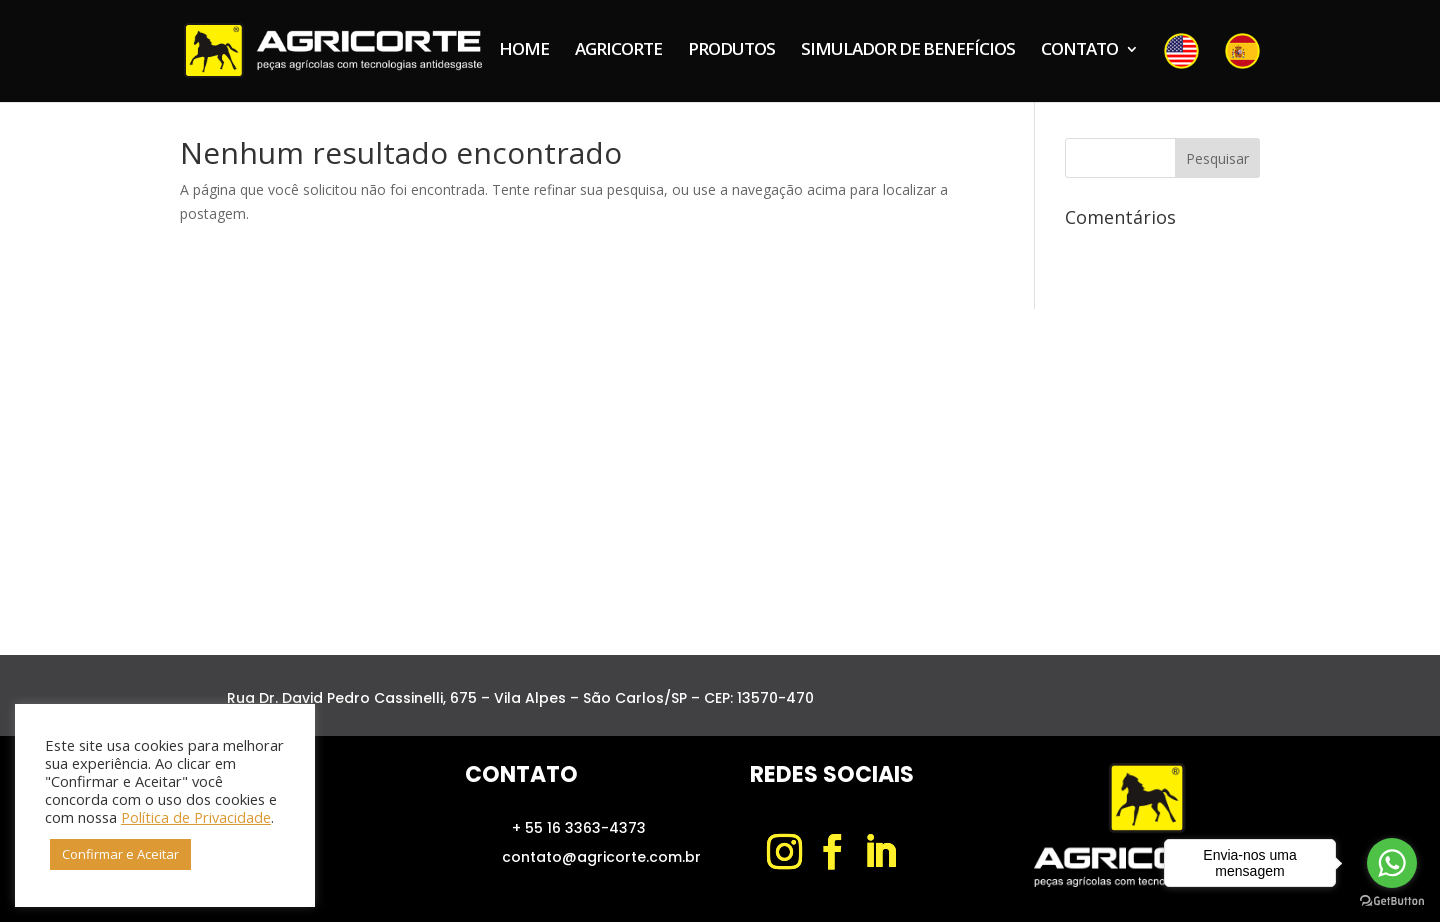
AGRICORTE (618, 51)
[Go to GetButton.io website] (1392, 901)
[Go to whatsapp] (1392, 863)
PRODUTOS (731, 51)
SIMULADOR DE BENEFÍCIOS (908, 51)
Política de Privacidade (196, 817)
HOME (524, 51)
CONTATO (1079, 51)
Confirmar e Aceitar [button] (120, 854)
